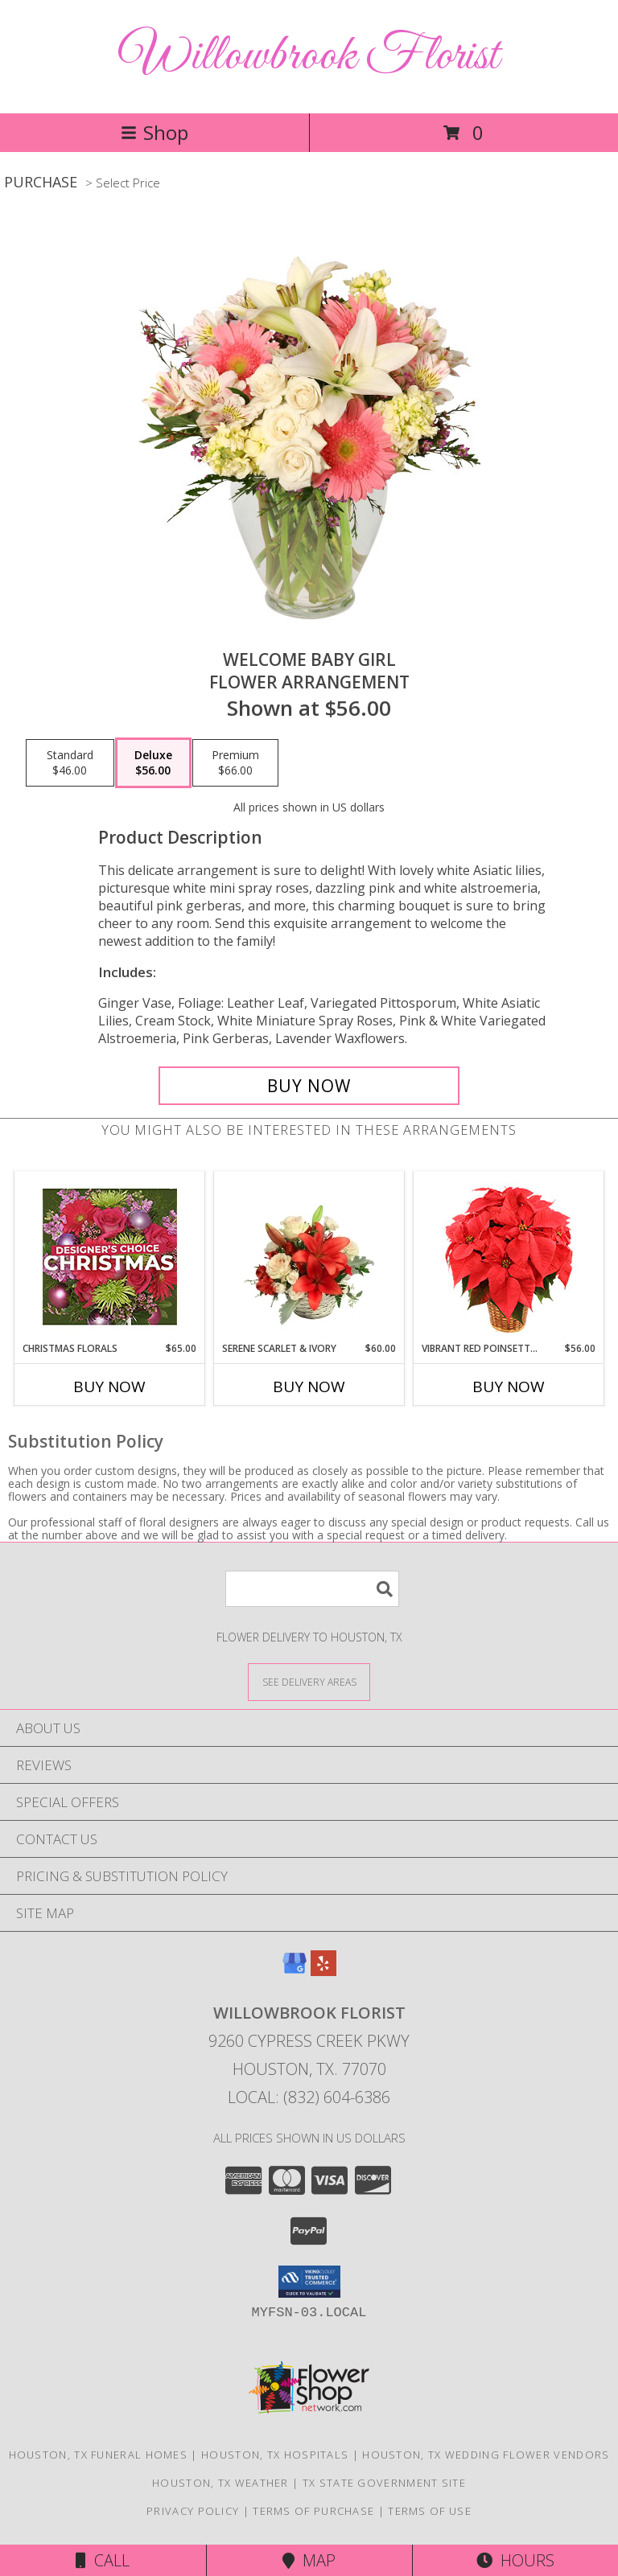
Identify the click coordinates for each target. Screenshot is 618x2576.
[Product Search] (312, 1589)
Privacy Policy (192, 2511)
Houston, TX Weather (220, 2482)
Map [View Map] (309, 2560)
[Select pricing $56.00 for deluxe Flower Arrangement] (153, 763)
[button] (309, 2282)
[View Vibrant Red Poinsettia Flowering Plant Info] (509, 1256)
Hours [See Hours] (515, 2560)
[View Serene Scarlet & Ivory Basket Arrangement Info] (309, 1256)
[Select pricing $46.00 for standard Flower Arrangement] (70, 763)
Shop (154, 132)
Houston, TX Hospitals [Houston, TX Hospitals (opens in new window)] (274, 2454)
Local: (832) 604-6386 (309, 2097)
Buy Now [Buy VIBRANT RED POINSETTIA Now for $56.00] (508, 1386)
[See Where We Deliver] (309, 1681)
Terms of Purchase (313, 2511)
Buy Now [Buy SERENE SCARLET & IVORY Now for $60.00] (309, 1386)
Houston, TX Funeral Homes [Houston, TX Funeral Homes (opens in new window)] (98, 2454)
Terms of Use (430, 2511)
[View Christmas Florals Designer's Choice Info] (110, 1256)
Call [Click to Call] (103, 2560)
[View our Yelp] (323, 1971)
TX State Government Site (384, 2482)
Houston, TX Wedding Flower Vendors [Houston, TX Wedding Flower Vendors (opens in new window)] (485, 2454)
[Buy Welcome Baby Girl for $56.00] (309, 1085)
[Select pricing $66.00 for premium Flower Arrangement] (235, 763)
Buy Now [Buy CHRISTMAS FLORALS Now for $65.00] (109, 1386)
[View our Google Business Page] (294, 1971)
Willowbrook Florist (309, 56)
